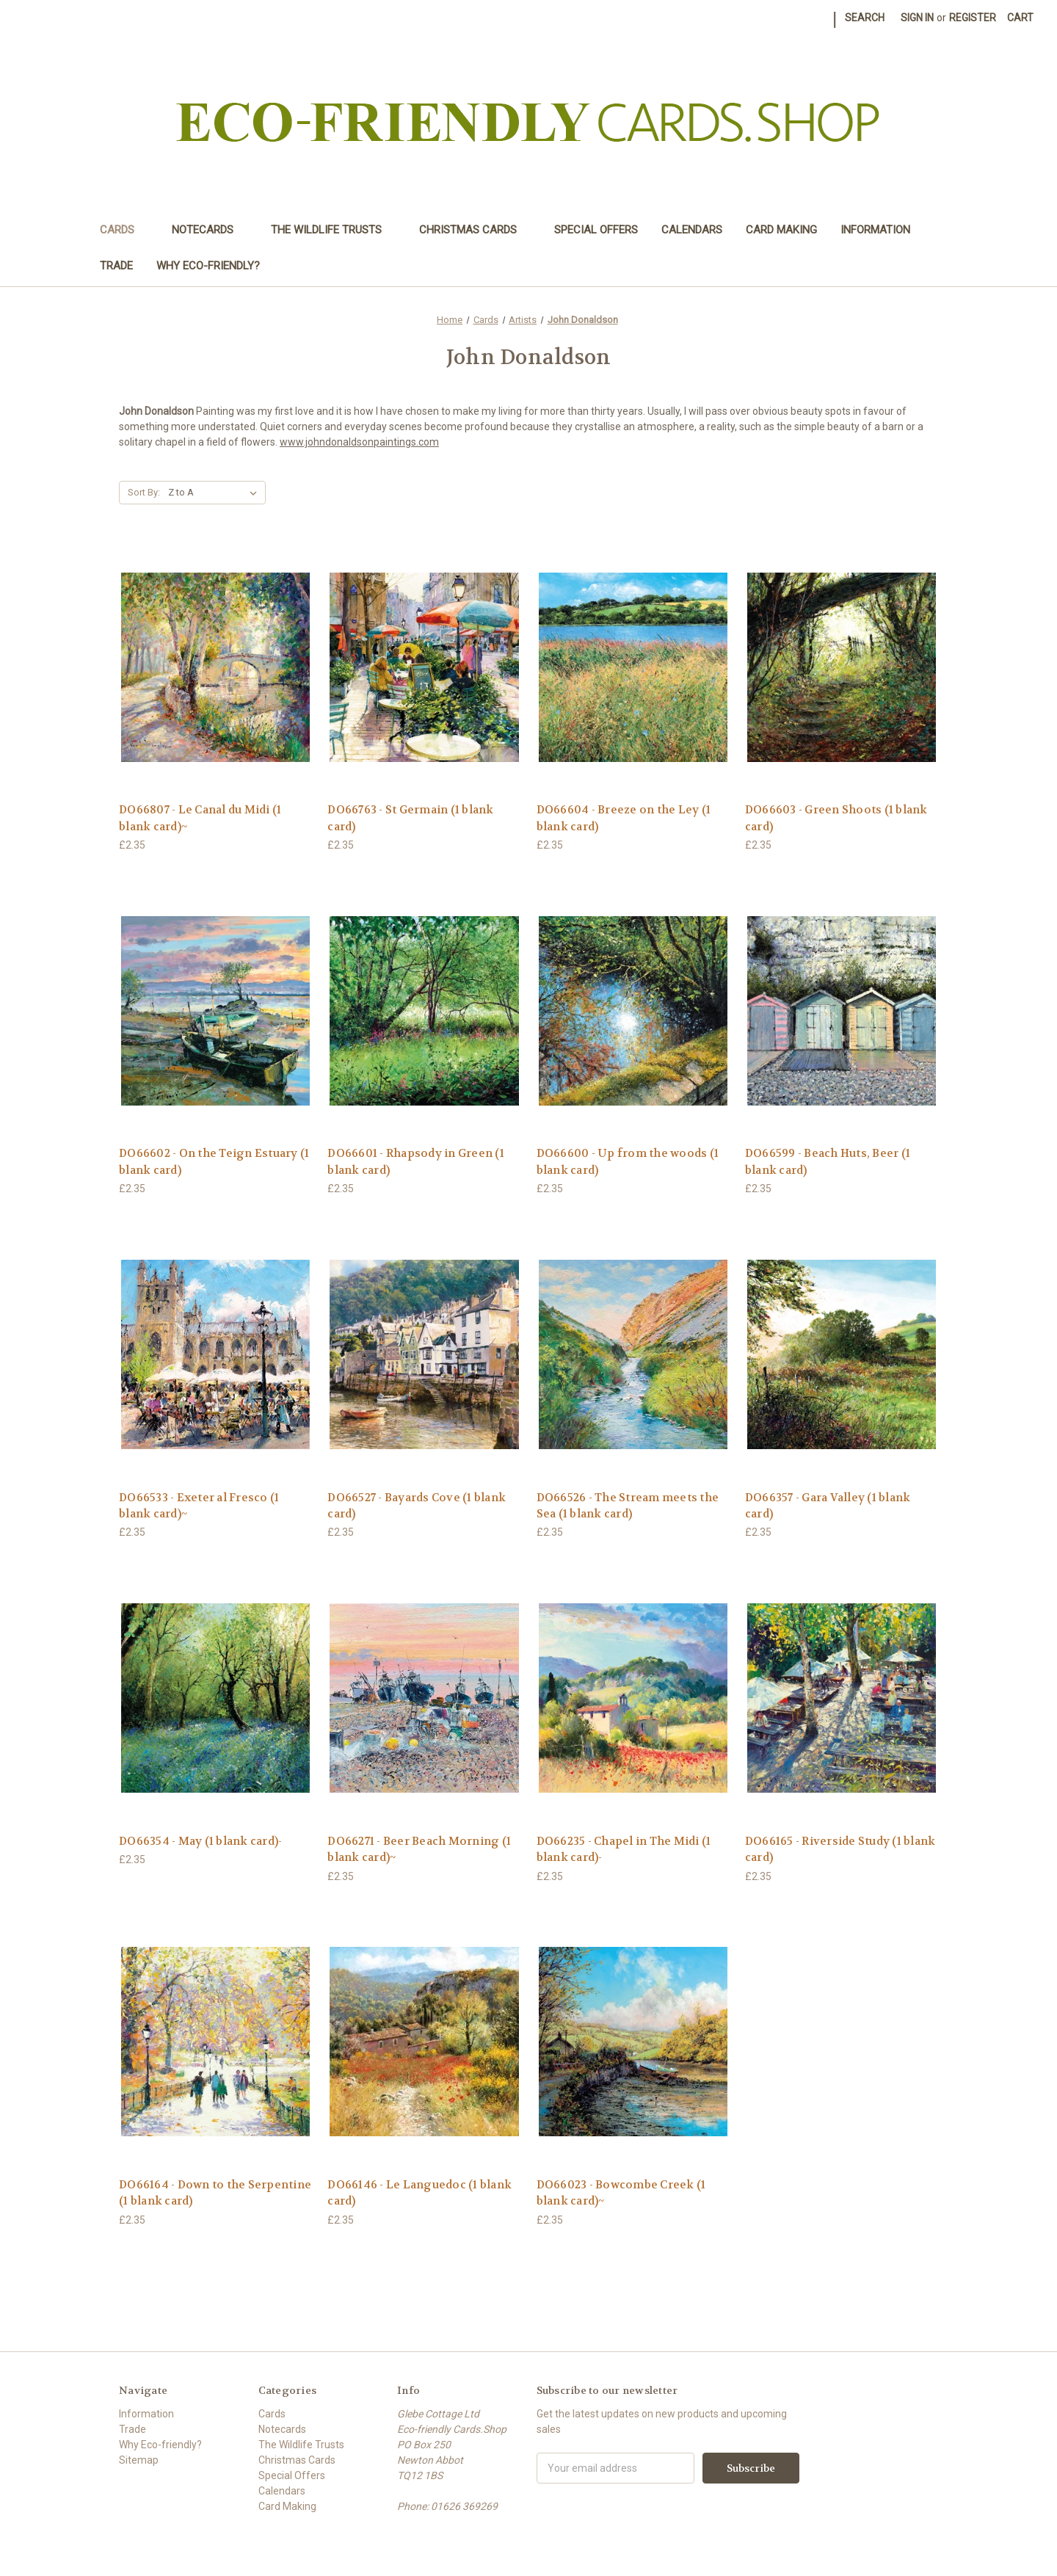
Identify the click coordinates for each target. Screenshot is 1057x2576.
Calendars (691, 229)
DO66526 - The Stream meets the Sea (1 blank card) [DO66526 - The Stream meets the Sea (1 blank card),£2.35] (628, 1506)
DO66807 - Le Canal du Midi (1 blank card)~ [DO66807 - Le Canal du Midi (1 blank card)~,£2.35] (200, 818)
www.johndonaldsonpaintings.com (359, 442)
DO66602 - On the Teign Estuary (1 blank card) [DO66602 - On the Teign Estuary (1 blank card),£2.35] (214, 1162)
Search (865, 17)
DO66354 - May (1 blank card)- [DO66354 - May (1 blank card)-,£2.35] (200, 1841)
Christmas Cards (475, 229)
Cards (124, 229)
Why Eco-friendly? (208, 265)
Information (875, 229)
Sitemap (139, 2460)
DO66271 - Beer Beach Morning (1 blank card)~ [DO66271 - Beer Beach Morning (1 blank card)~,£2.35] (419, 1849)
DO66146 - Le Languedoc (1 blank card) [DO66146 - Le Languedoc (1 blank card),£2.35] (419, 2193)
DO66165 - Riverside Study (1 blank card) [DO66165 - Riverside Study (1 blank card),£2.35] (840, 1849)
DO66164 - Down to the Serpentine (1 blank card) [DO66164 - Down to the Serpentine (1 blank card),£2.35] (215, 2193)
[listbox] (215, 493)
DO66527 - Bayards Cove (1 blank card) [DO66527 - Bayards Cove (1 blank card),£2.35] (416, 1506)
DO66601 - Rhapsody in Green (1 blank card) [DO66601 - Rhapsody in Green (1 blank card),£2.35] (415, 1162)
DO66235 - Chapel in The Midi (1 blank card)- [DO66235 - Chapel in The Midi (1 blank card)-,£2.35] (624, 1849)
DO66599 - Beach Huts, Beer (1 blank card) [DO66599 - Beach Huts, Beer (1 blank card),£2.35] (827, 1162)
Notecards (209, 229)
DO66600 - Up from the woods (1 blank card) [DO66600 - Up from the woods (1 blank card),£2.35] (628, 1162)
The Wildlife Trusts (333, 229)
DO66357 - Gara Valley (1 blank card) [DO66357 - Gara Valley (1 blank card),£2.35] (828, 1506)
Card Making (781, 229)
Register (972, 17)
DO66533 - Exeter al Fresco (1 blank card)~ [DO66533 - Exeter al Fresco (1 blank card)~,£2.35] (199, 1506)
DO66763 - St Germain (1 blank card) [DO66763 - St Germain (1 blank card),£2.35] (410, 818)
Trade (116, 265)
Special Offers (596, 229)
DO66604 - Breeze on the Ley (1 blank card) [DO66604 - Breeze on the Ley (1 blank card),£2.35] (624, 818)
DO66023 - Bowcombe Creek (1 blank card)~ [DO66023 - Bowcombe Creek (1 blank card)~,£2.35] (621, 2193)
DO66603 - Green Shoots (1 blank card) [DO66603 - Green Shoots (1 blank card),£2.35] (836, 818)
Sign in (917, 17)
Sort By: (144, 492)
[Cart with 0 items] (1020, 18)
